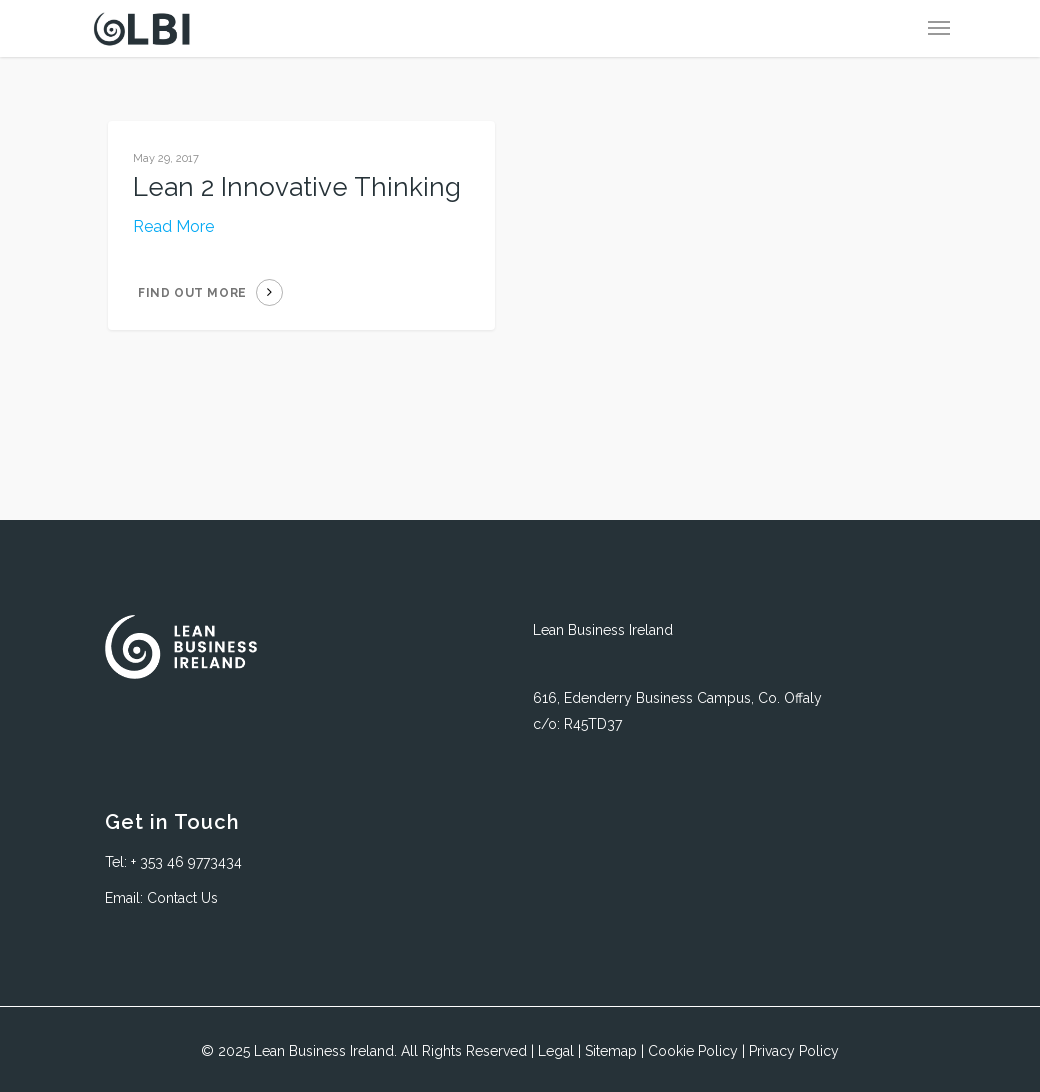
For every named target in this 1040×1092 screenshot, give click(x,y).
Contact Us (182, 898)
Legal (556, 1051)
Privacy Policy (794, 1051)
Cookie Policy (693, 1051)
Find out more (192, 293)
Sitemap (611, 1051)
